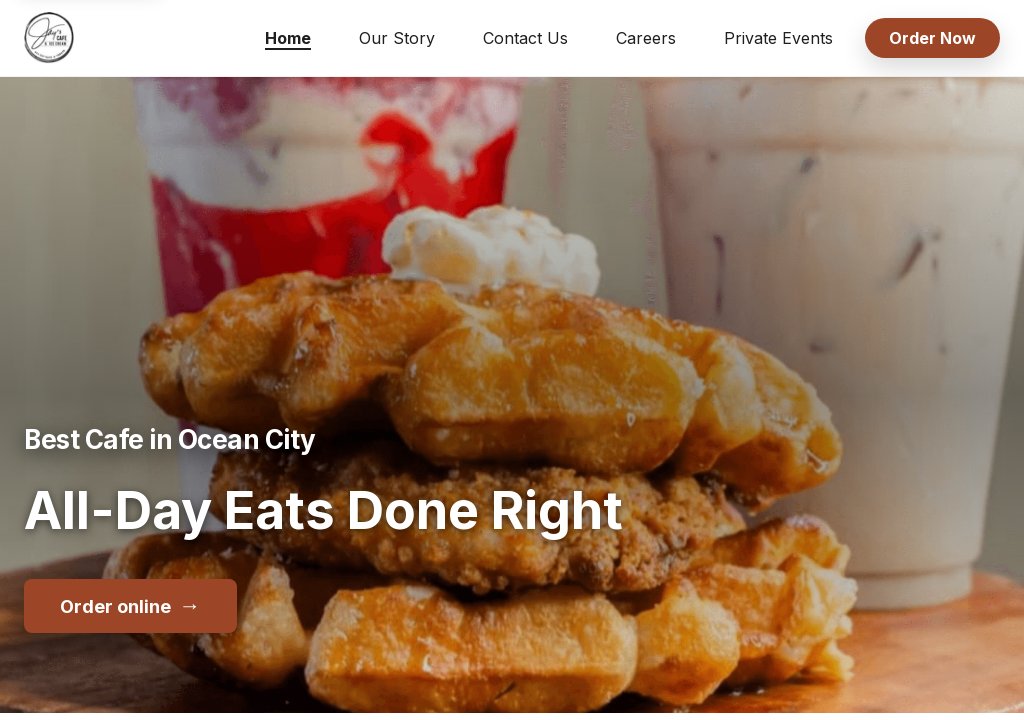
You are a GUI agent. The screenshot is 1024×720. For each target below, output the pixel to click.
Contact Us (525, 38)
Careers (646, 38)
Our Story (397, 38)
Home (288, 38)
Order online (130, 605)
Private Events (778, 38)
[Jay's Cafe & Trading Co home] (49, 38)
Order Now (932, 38)
